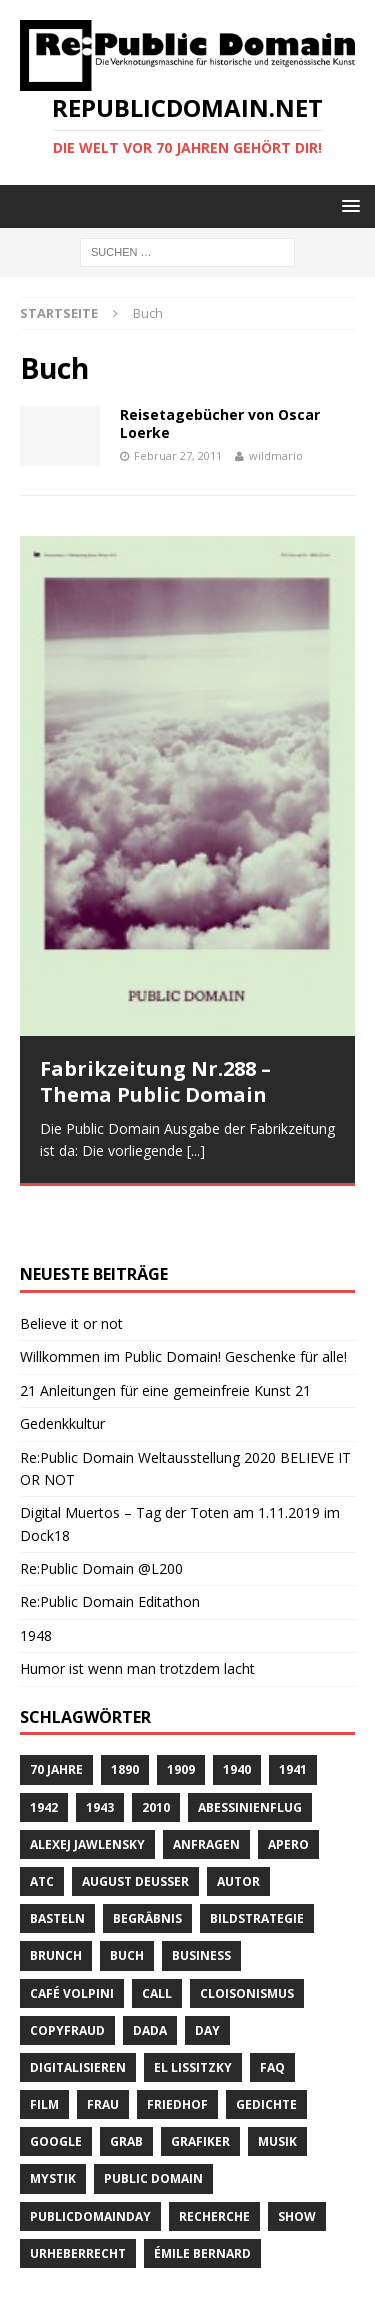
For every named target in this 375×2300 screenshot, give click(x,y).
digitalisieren (78, 2009)
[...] (196, 1150)
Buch (127, 1897)
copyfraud (67, 1971)
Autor (238, 1823)
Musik (277, 2083)
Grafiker (200, 2083)
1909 (181, 1711)
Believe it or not (71, 1265)
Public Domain (153, 2120)
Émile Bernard (202, 2195)
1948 (36, 1576)
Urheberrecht (78, 2195)
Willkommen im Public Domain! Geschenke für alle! (183, 1298)
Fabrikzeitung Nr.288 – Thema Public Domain (155, 1081)
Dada (150, 1971)
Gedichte (266, 2046)
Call (157, 1934)
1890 (125, 1711)
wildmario (276, 455)
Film (44, 2046)
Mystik (53, 2120)
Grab (126, 2083)
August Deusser (135, 1823)
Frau (103, 2046)
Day (207, 1971)
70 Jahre (56, 1711)
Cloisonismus (247, 1934)
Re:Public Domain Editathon (110, 1543)
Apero (288, 1785)
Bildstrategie (257, 1860)
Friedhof (177, 2046)
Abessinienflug (250, 1748)
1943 (100, 1748)
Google (56, 2083)
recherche (214, 2157)
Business (201, 1897)
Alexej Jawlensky (87, 1785)
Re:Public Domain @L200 (101, 1510)
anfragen (206, 1785)
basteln (57, 1860)
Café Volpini (72, 1934)
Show (297, 2157)
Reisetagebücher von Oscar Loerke (220, 423)
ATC (42, 1823)
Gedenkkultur (62, 1365)
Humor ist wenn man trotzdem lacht (137, 1610)
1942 (44, 1748)
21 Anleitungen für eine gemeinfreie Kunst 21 (165, 1331)
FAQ (272, 2009)
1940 (237, 1711)
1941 (293, 1711)
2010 (156, 1748)
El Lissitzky (193, 2009)
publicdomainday (90, 2157)
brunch (56, 1897)
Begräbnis (147, 1860)
